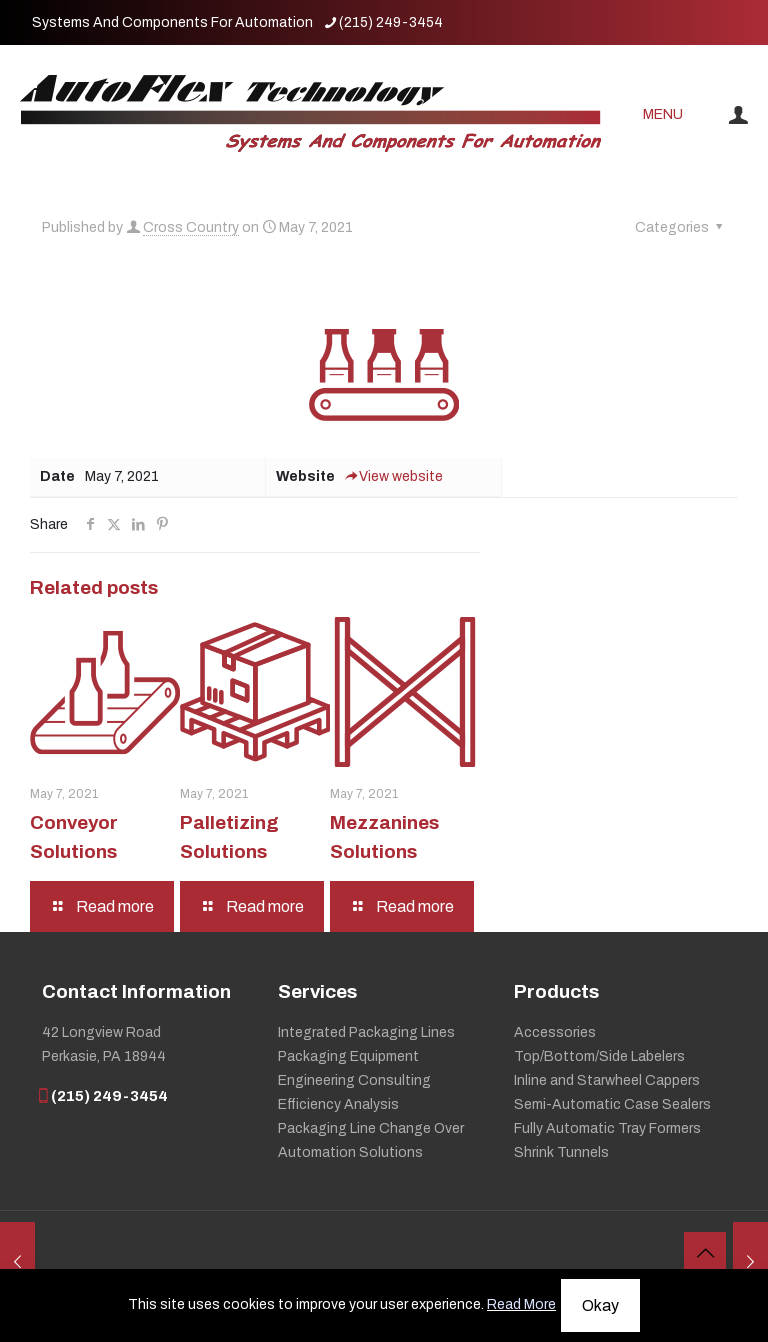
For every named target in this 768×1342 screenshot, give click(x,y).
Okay (600, 1305)
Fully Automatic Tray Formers (607, 1128)
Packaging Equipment (348, 1056)
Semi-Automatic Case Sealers (612, 1104)
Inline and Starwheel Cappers (607, 1080)
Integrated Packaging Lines (366, 1032)
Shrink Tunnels (561, 1152)
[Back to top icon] (705, 1253)
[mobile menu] (671, 115)
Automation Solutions (350, 1152)
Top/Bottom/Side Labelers (599, 1056)
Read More (521, 1304)
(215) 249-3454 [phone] (391, 22)
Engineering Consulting (354, 1080)
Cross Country (191, 227)
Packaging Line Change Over (371, 1128)
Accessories (555, 1032)
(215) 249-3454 (105, 1096)
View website (394, 476)
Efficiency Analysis (338, 1104)
